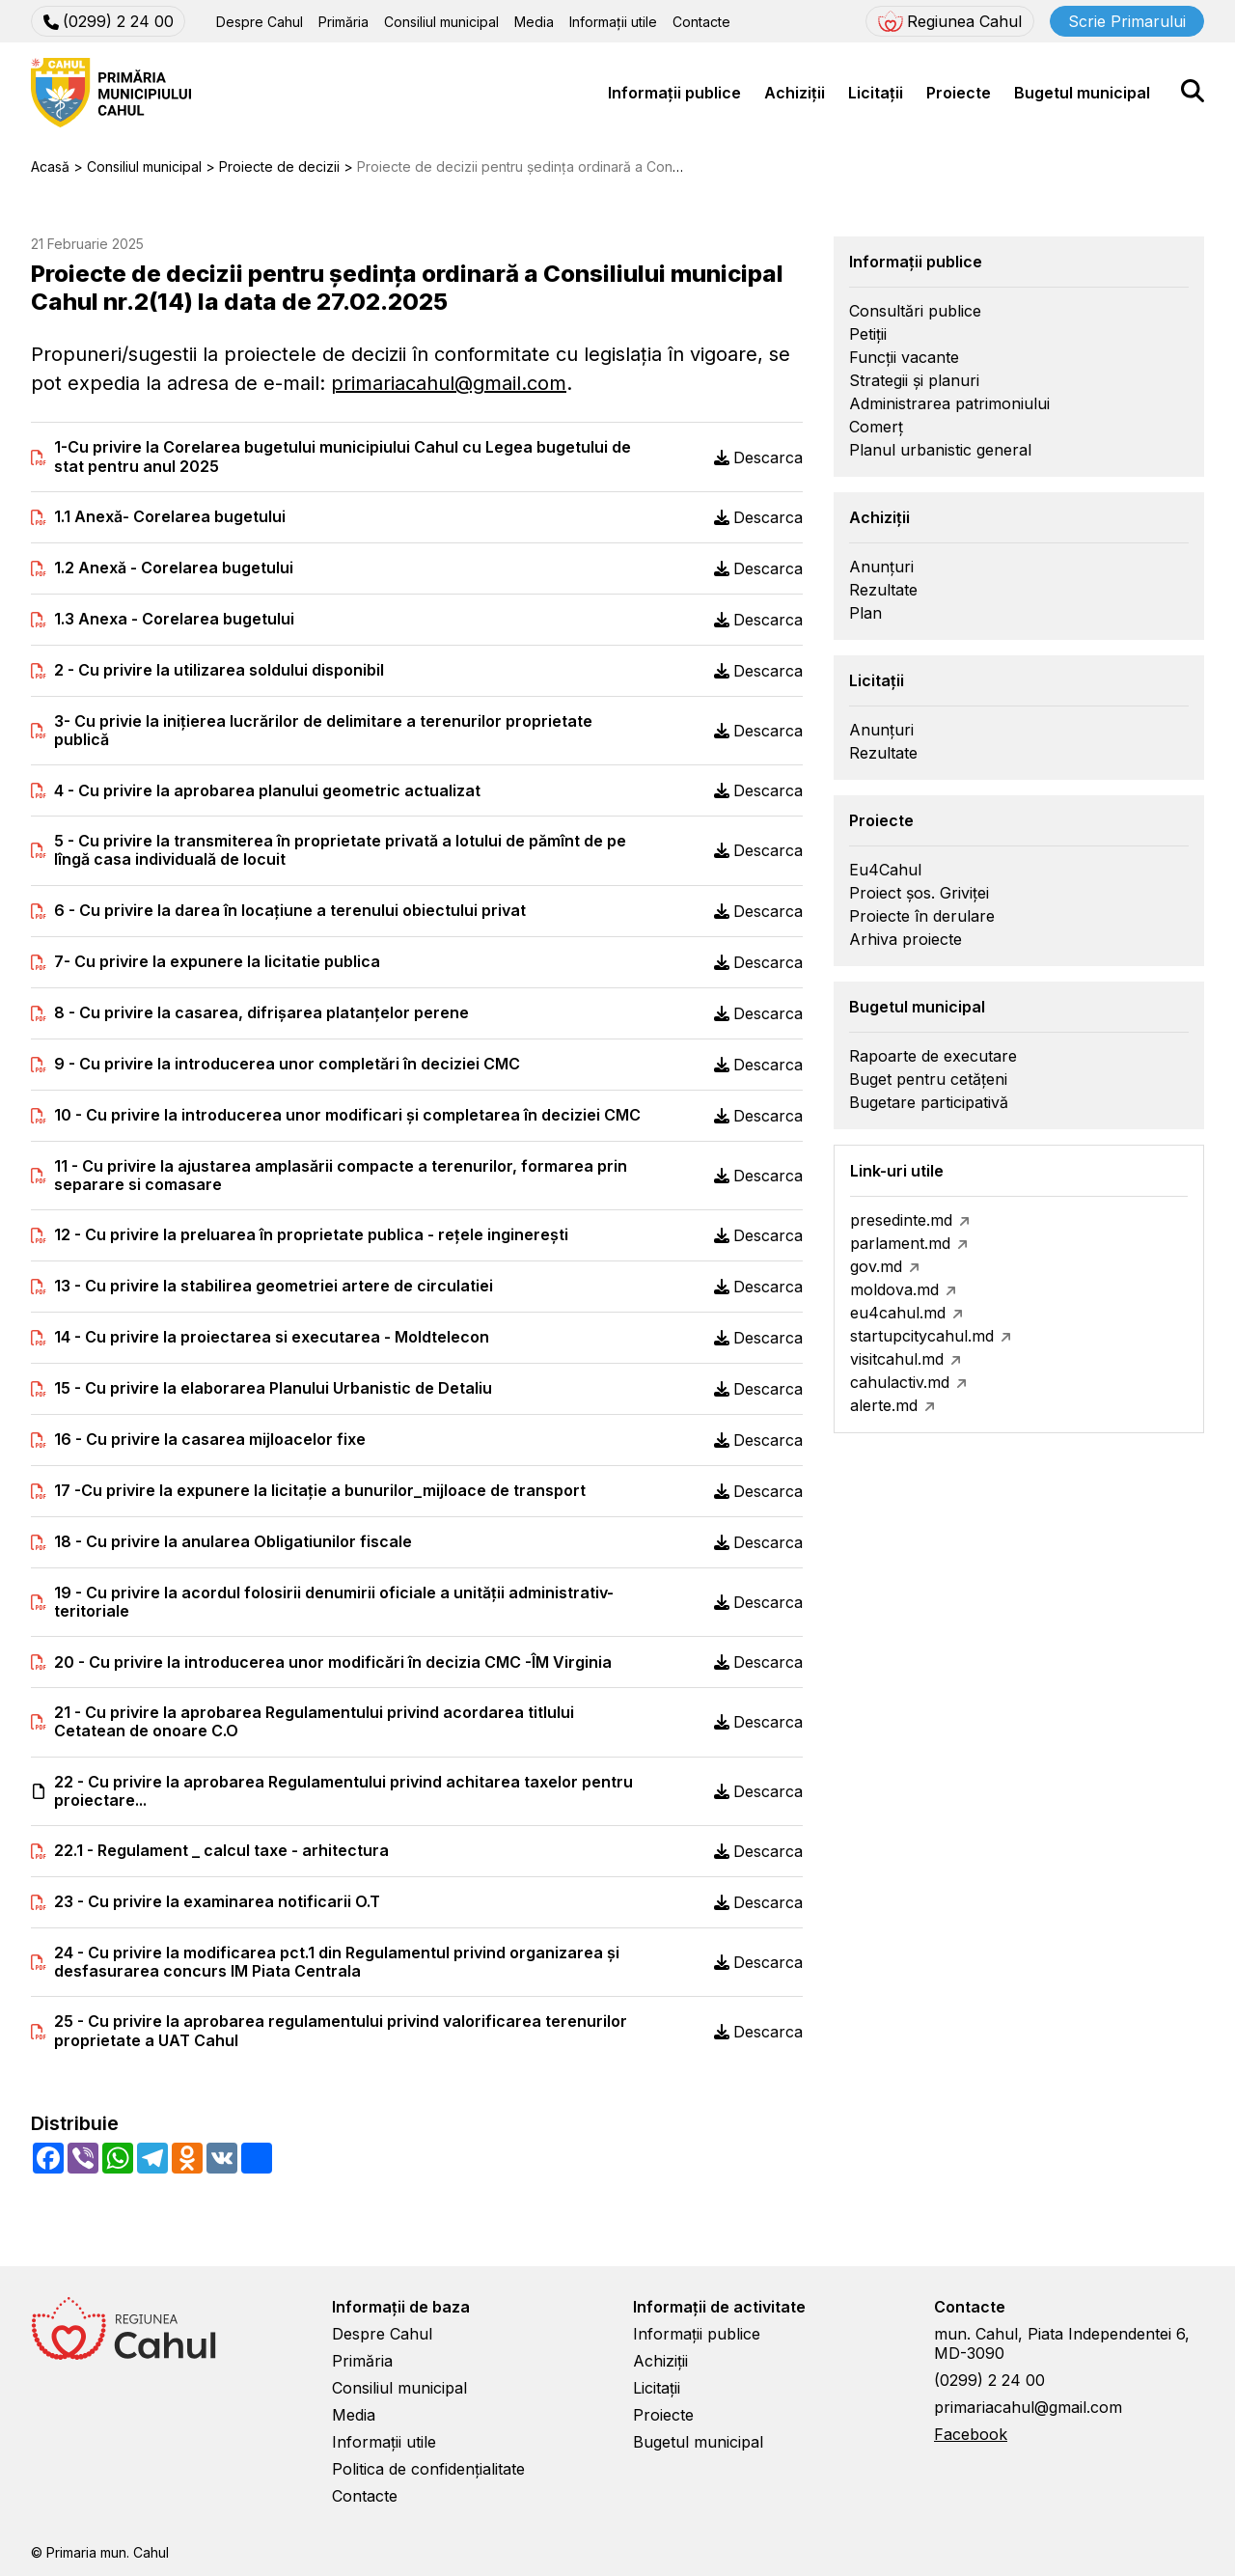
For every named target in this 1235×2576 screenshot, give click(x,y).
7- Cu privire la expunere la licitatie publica (217, 962)
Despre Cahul (259, 22)
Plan (865, 613)
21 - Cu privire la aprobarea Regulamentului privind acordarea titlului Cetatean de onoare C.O (314, 1721)
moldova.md (894, 1289)
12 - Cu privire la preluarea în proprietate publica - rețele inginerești (311, 1235)
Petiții (868, 334)
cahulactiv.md (899, 1382)
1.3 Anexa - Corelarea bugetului (174, 619)
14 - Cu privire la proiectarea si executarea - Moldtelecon (271, 1337)
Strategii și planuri (914, 380)
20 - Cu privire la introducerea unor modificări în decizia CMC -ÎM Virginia (333, 1662)
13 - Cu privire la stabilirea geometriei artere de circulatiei (273, 1286)
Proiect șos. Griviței (919, 892)
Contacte (701, 22)
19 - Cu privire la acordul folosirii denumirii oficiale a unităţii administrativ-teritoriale (334, 1602)
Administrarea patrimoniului (949, 403)
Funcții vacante (904, 357)
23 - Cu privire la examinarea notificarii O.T (217, 1902)
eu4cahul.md (898, 1312)
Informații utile (613, 22)
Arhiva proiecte (905, 939)
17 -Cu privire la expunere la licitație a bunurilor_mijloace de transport (320, 1491)
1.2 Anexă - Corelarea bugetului (173, 568)
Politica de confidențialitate (428, 2469)
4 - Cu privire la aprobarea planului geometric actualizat (267, 791)
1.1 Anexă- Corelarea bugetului (170, 517)
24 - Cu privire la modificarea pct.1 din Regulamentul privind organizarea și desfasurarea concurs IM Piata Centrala (336, 1962)
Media (534, 22)
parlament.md (900, 1243)
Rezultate (883, 589)
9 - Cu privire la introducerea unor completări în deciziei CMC (287, 1064)
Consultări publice (915, 310)
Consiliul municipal (441, 22)
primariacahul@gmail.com (448, 383)
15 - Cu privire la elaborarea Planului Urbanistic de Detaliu (273, 1388)
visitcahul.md (897, 1359)
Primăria (343, 22)
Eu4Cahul (885, 869)
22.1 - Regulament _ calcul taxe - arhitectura (221, 1851)
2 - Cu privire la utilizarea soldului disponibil (219, 670)
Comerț (876, 426)
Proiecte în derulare (922, 916)
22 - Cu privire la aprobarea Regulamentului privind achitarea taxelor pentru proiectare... (343, 1791)
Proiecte (958, 92)
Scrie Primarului (1127, 21)
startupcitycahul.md (922, 1335)
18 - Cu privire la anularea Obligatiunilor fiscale (233, 1542)
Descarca (758, 457)
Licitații (875, 92)
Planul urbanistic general (940, 449)
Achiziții (794, 92)
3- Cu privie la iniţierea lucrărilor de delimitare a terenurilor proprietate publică (323, 730)
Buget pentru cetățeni (928, 1079)
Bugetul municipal (1082, 92)
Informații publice (674, 92)
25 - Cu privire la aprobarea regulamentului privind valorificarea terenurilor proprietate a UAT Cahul (340, 2030)
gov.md (876, 1266)
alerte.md (884, 1405)
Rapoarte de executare (933, 1056)
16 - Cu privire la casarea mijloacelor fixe (210, 1439)
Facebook (970, 2434)
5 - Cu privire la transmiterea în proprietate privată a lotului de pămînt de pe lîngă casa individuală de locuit (340, 850)
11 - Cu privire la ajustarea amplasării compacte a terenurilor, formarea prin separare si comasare (340, 1175)
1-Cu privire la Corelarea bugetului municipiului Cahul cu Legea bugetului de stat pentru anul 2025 (342, 456)
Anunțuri (881, 566)
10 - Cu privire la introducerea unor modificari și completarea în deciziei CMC (347, 1115)
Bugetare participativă (928, 1102)
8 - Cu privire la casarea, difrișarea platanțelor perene (261, 1013)
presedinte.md (901, 1220)
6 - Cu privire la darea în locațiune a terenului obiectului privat (290, 910)
